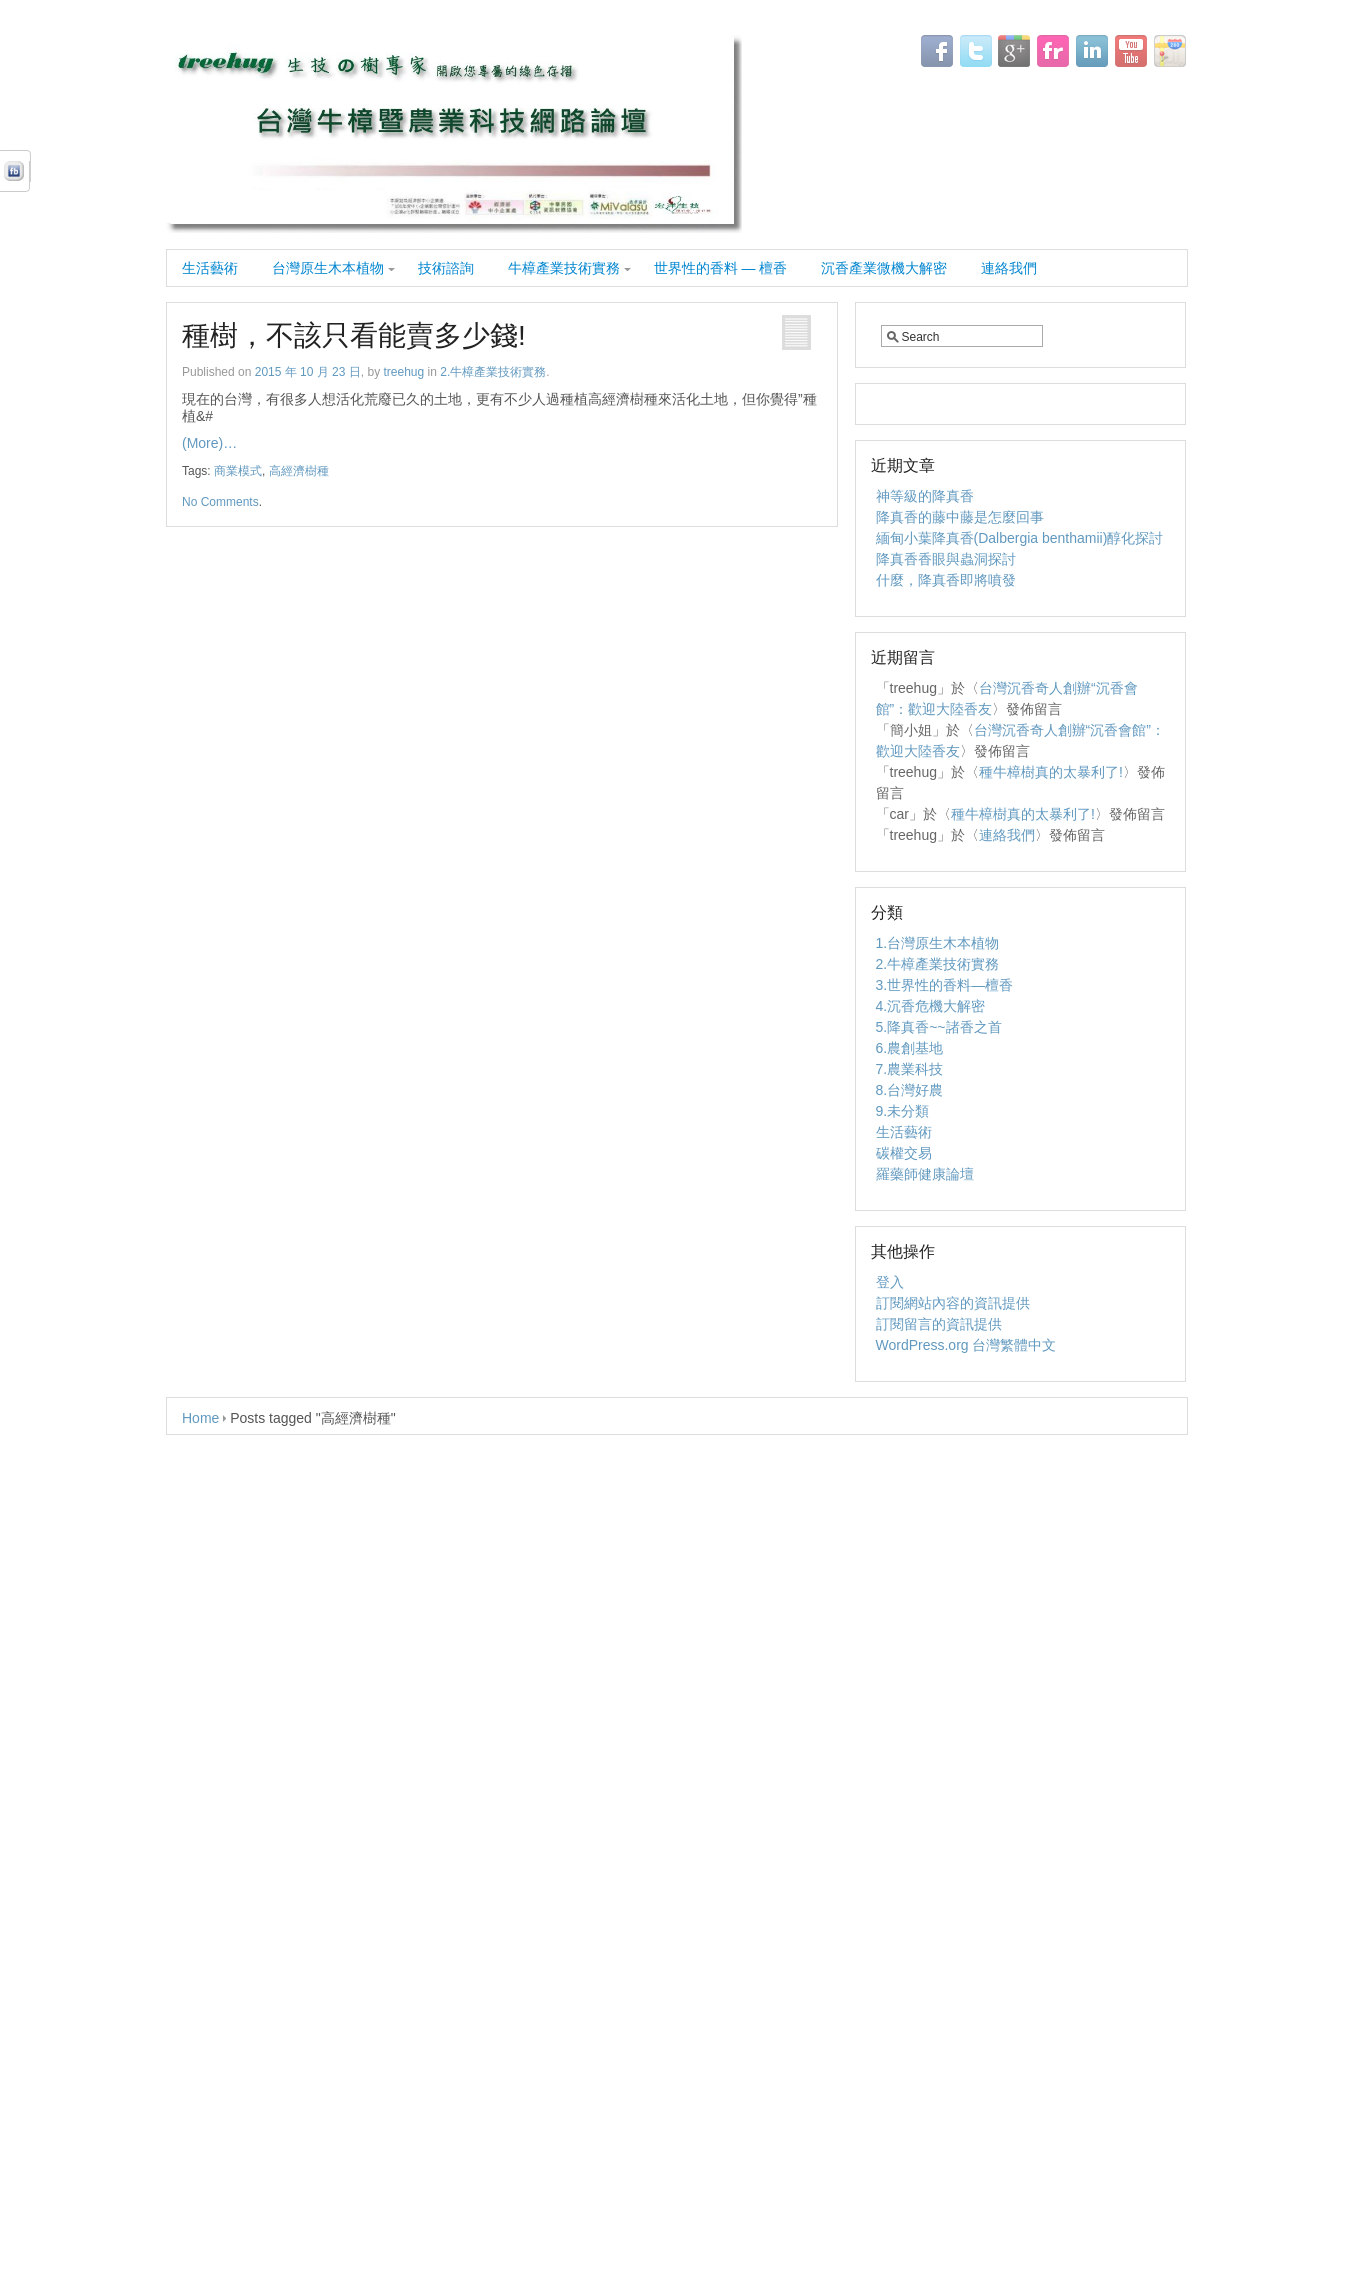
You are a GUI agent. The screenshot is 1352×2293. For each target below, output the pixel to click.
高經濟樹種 (299, 471)
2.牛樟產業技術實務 (493, 372)
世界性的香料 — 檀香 (721, 268)
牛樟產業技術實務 (564, 268)
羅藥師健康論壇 (925, 1174)
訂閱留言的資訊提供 (939, 1324)
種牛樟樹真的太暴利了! (1051, 772)
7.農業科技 (910, 1069)
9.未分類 (903, 1111)
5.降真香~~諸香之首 (939, 1027)
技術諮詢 (446, 268)
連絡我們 (1009, 268)
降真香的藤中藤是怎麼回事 (960, 517)
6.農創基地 (910, 1048)
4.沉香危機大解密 (931, 1006)
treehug (403, 372)
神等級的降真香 (925, 496)
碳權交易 (904, 1153)
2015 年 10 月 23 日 (308, 372)
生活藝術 (210, 268)
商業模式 (238, 471)
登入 (890, 1282)
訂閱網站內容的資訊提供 (953, 1303)
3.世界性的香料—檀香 (945, 985)
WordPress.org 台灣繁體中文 (966, 1345)
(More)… (209, 443)
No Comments (220, 502)
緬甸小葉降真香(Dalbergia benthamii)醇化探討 (1020, 538)
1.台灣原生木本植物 (938, 943)
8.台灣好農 (910, 1090)
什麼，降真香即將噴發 (946, 580)
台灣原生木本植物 (328, 268)
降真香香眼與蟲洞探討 (946, 559)
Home (200, 1418)
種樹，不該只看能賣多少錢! (354, 335)
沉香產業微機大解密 (884, 268)
